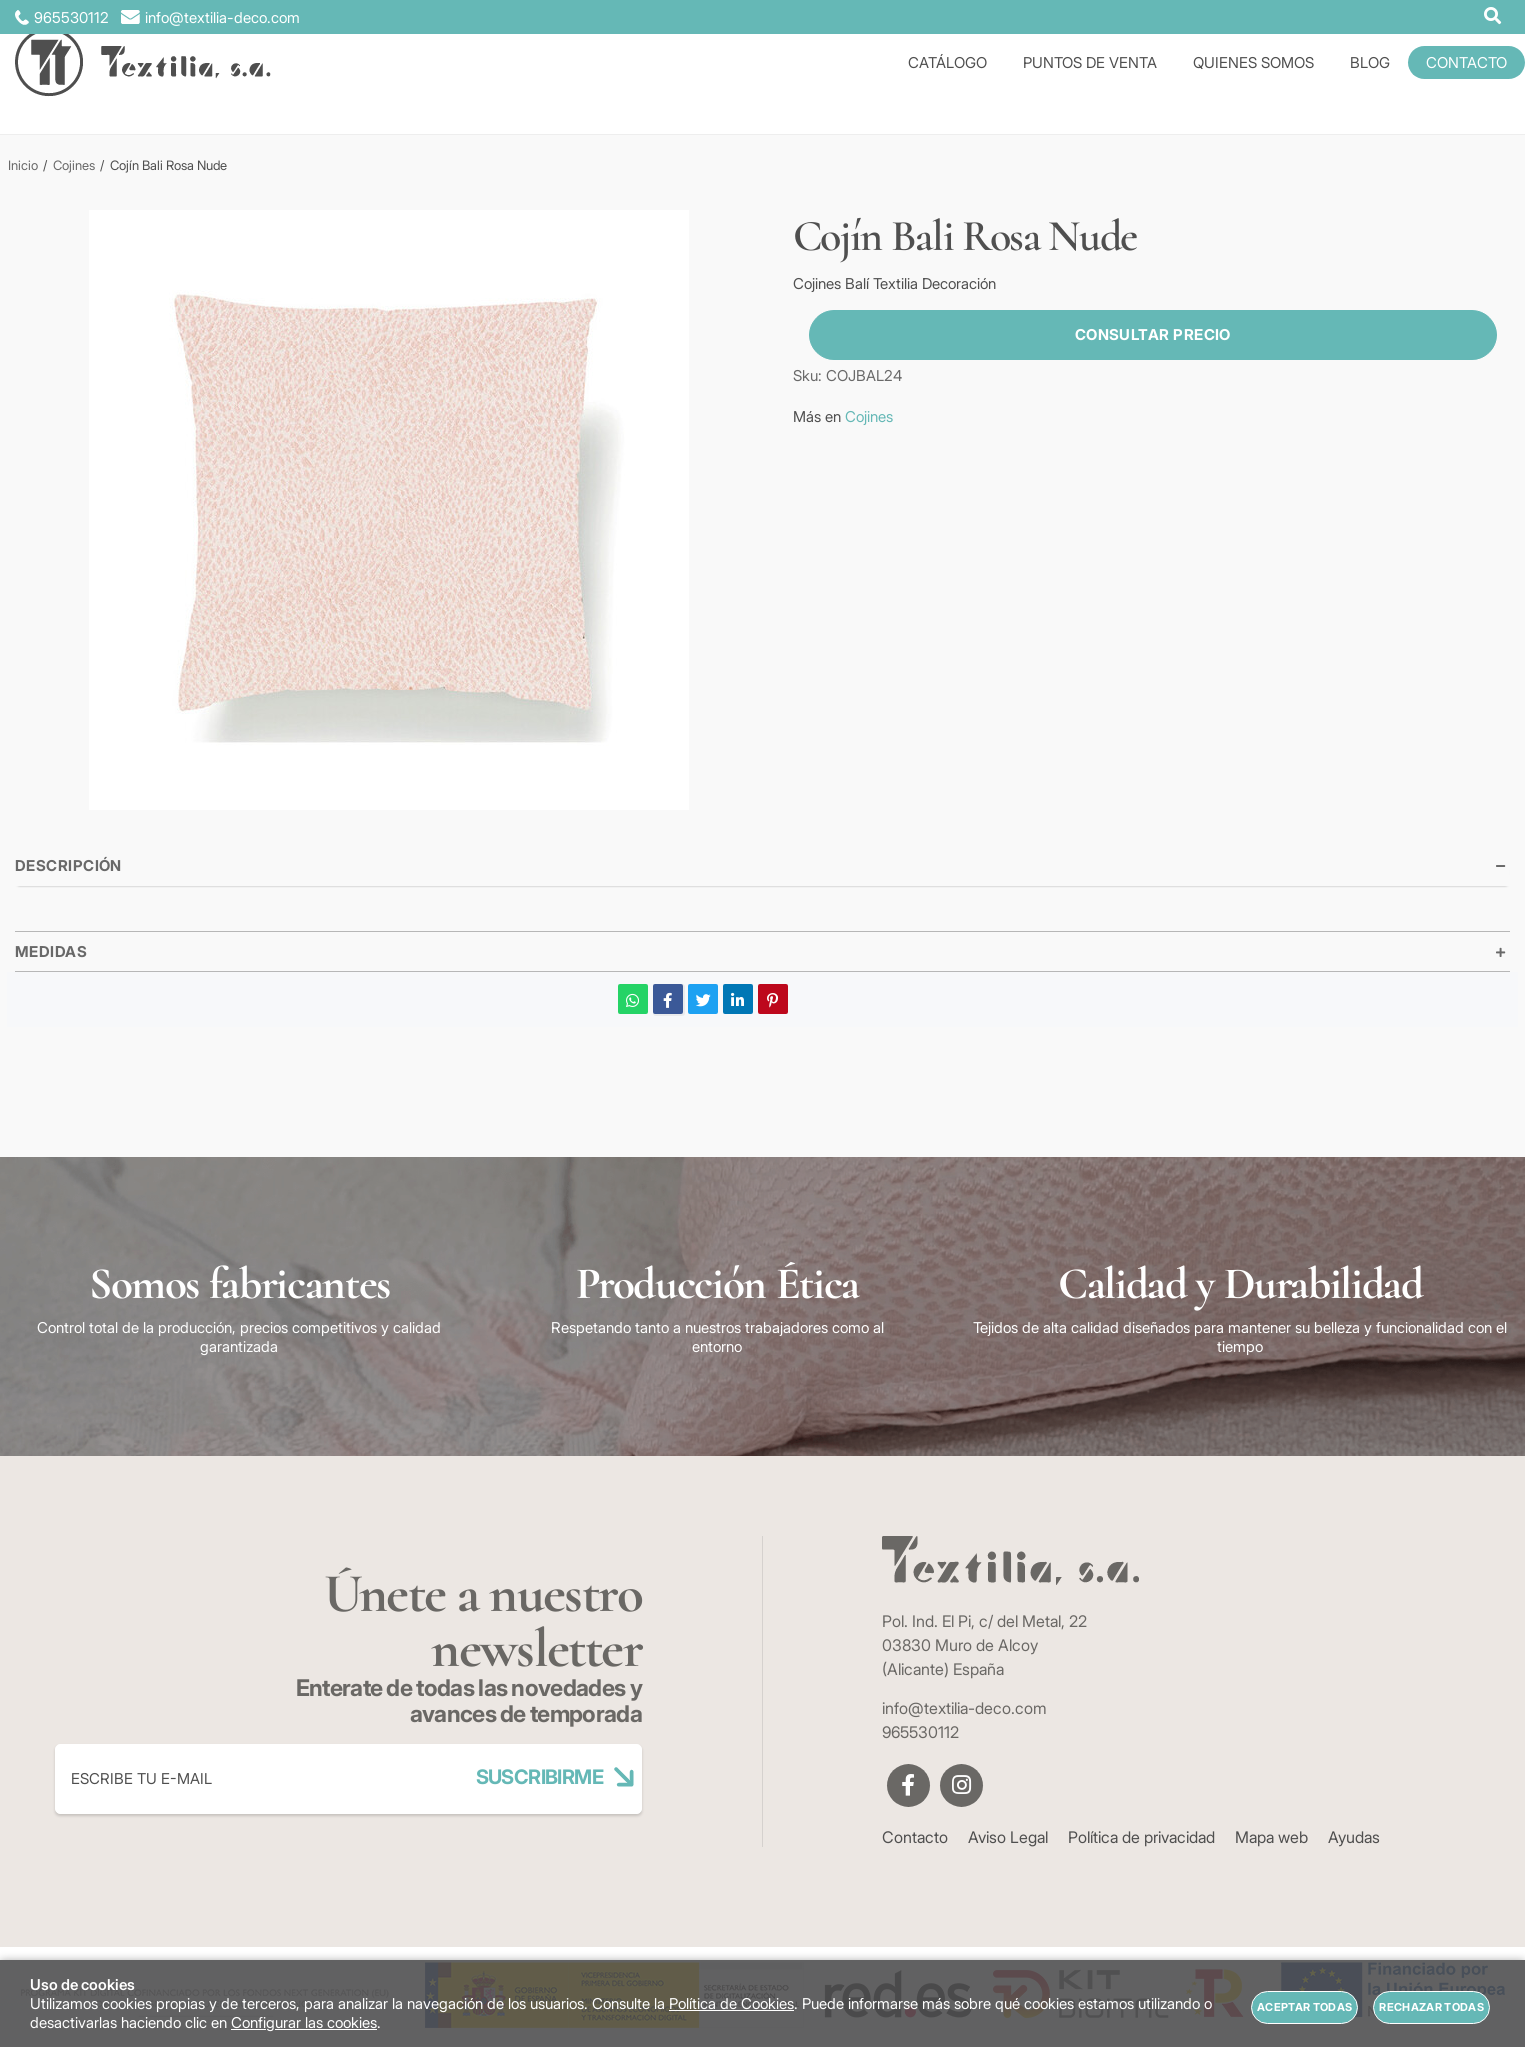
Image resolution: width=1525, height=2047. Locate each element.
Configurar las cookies (304, 2022)
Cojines (869, 416)
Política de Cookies (731, 2003)
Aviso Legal (1008, 1837)
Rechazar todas (1431, 2007)
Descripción (68, 865)
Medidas (51, 951)
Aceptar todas (1304, 2007)
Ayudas (1354, 1837)
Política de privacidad (1141, 1837)
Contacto (915, 1837)
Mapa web (1271, 1837)
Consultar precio (1136, 334)
